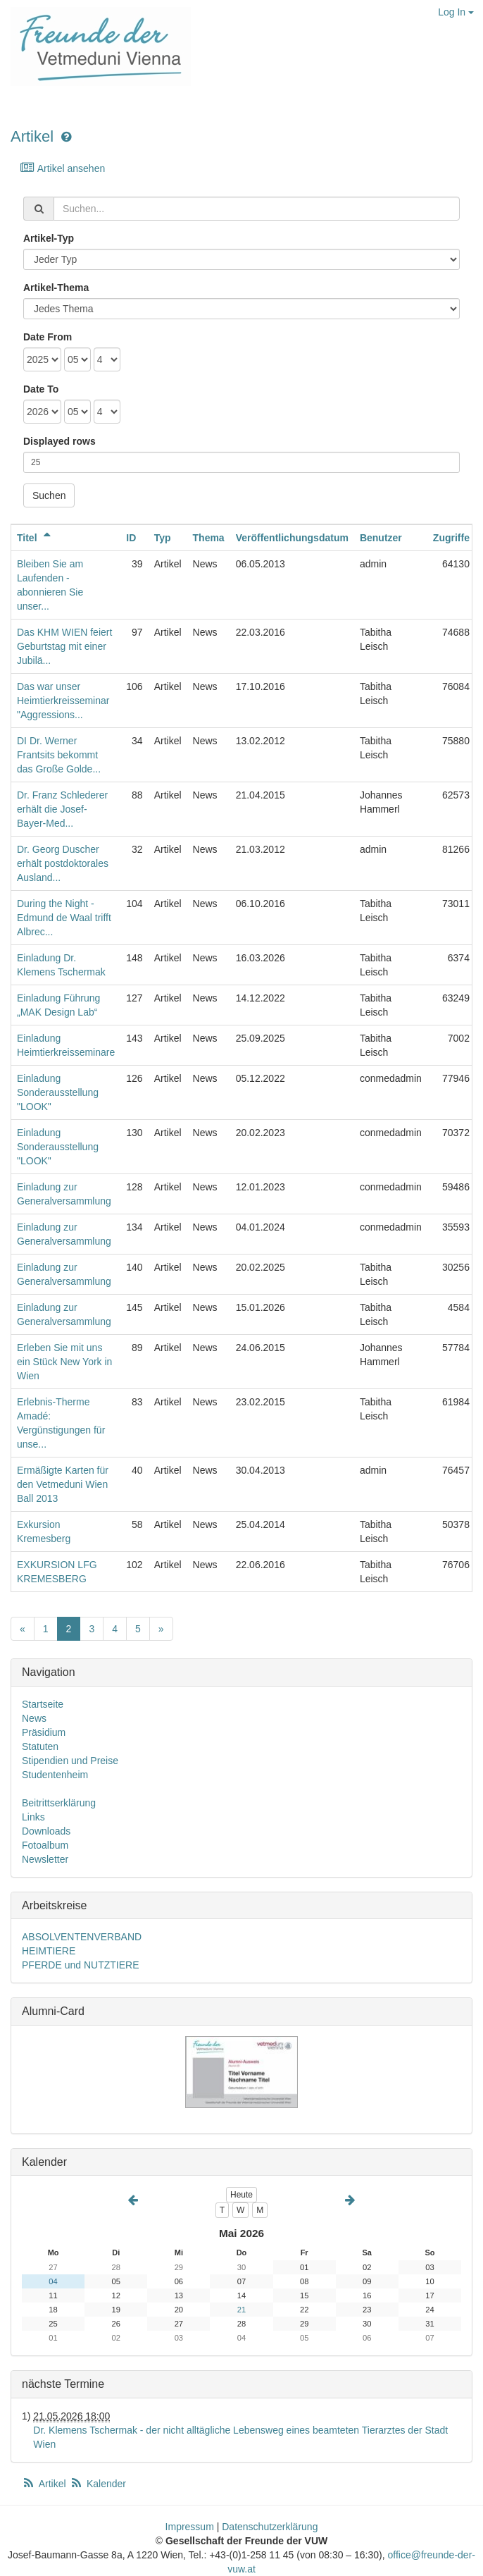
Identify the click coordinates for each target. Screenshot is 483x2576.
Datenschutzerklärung (270, 2526)
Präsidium (43, 1732)
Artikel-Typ (48, 238)
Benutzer (381, 537)
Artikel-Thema (56, 287)
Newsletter (45, 1859)
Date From (47, 337)
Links (33, 1817)
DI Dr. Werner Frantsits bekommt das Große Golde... (59, 755)
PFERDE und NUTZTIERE (80, 1965)
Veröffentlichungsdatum (292, 537)
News (34, 1718)
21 (241, 2309)
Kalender (98, 2483)
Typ (162, 537)
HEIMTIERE (48, 1950)
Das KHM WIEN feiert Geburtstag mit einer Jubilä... (64, 646)
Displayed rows (59, 441)
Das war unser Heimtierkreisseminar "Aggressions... (63, 700)
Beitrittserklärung (59, 1802)
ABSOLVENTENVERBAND (82, 1936)
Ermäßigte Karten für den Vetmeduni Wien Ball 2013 (62, 1484)
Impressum (189, 2526)
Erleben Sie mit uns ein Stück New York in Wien (64, 1361)
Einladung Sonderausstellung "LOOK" (58, 1092)
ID (131, 537)
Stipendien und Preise (70, 1760)
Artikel (32, 136)
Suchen (48, 495)
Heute (241, 2195)
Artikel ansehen (62, 168)
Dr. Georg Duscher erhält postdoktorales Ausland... (62, 863)
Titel (36, 537)
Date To (40, 389)
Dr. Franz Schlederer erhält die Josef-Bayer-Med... (62, 809)
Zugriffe (451, 537)
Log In (456, 12)
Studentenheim (55, 1774)
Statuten (40, 1746)
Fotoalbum (45, 1845)
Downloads (46, 1831)
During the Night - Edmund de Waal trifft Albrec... (64, 917)
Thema (209, 537)
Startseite (42, 1704)
